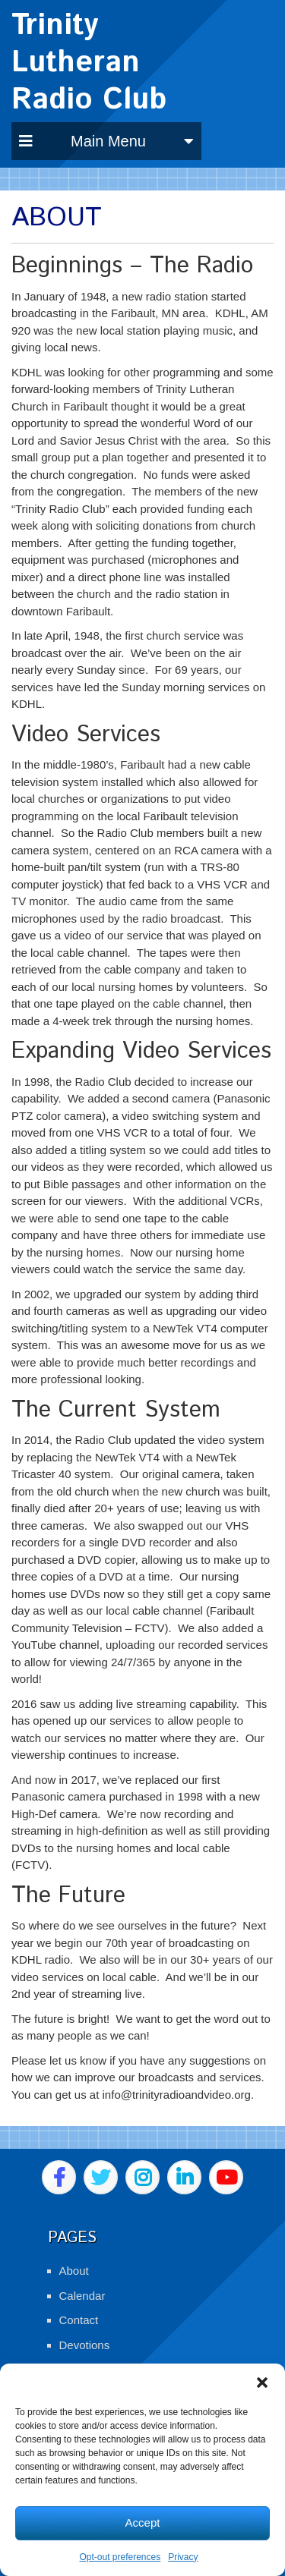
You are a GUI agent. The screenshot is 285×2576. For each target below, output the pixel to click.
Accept (142, 2522)
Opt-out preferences (119, 2557)
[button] (262, 2382)
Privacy (183, 2557)
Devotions (84, 2345)
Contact (79, 2319)
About (74, 2270)
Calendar (82, 2295)
